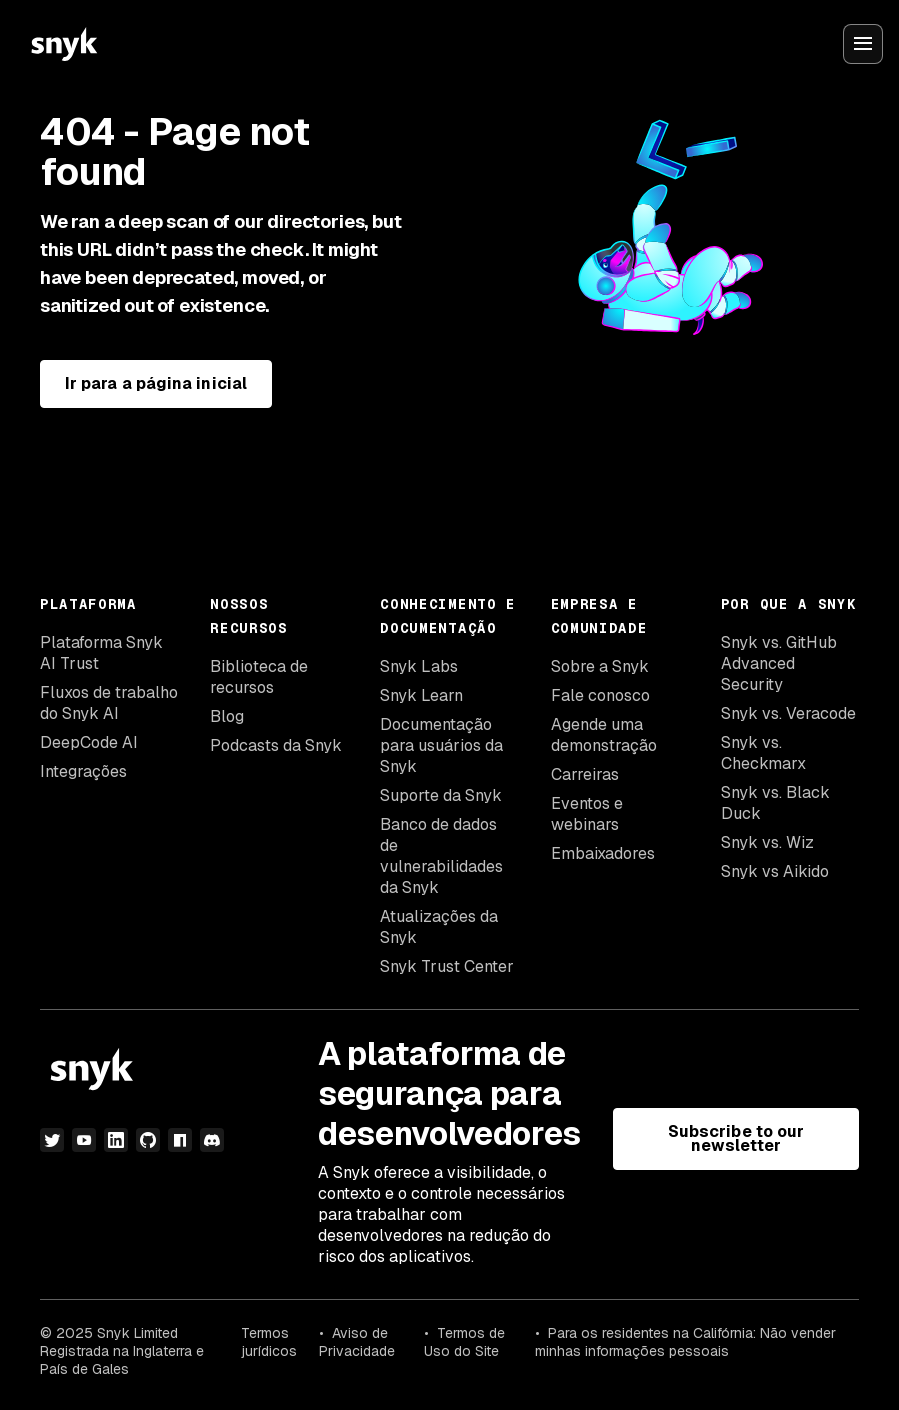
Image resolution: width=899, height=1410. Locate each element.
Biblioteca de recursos (259, 677)
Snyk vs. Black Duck (775, 803)
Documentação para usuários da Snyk (441, 745)
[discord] (212, 1140)
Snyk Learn (421, 695)
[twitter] (52, 1140)
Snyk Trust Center (447, 966)
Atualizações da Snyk (439, 927)
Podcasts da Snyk (276, 745)
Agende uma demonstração (604, 735)
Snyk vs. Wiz (767, 842)
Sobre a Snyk (600, 666)
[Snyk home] (64, 44)
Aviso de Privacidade (357, 1342)
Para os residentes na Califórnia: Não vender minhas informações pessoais (685, 1342)
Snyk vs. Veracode (788, 713)
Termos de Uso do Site (464, 1342)
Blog (227, 716)
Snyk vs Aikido (775, 871)
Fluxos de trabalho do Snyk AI (109, 703)
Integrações (83, 771)
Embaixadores (603, 853)
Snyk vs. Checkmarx (763, 753)
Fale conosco (600, 695)
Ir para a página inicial (156, 383)
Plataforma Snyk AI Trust (101, 653)
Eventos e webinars (587, 814)
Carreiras (585, 774)
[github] (148, 1140)
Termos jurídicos (269, 1342)
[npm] (180, 1140)
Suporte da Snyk (441, 795)
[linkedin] (116, 1140)
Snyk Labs (419, 666)
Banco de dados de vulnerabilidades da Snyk (441, 856)
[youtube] (84, 1140)
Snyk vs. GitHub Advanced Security (779, 663)
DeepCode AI (89, 742)
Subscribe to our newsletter (736, 1138)
